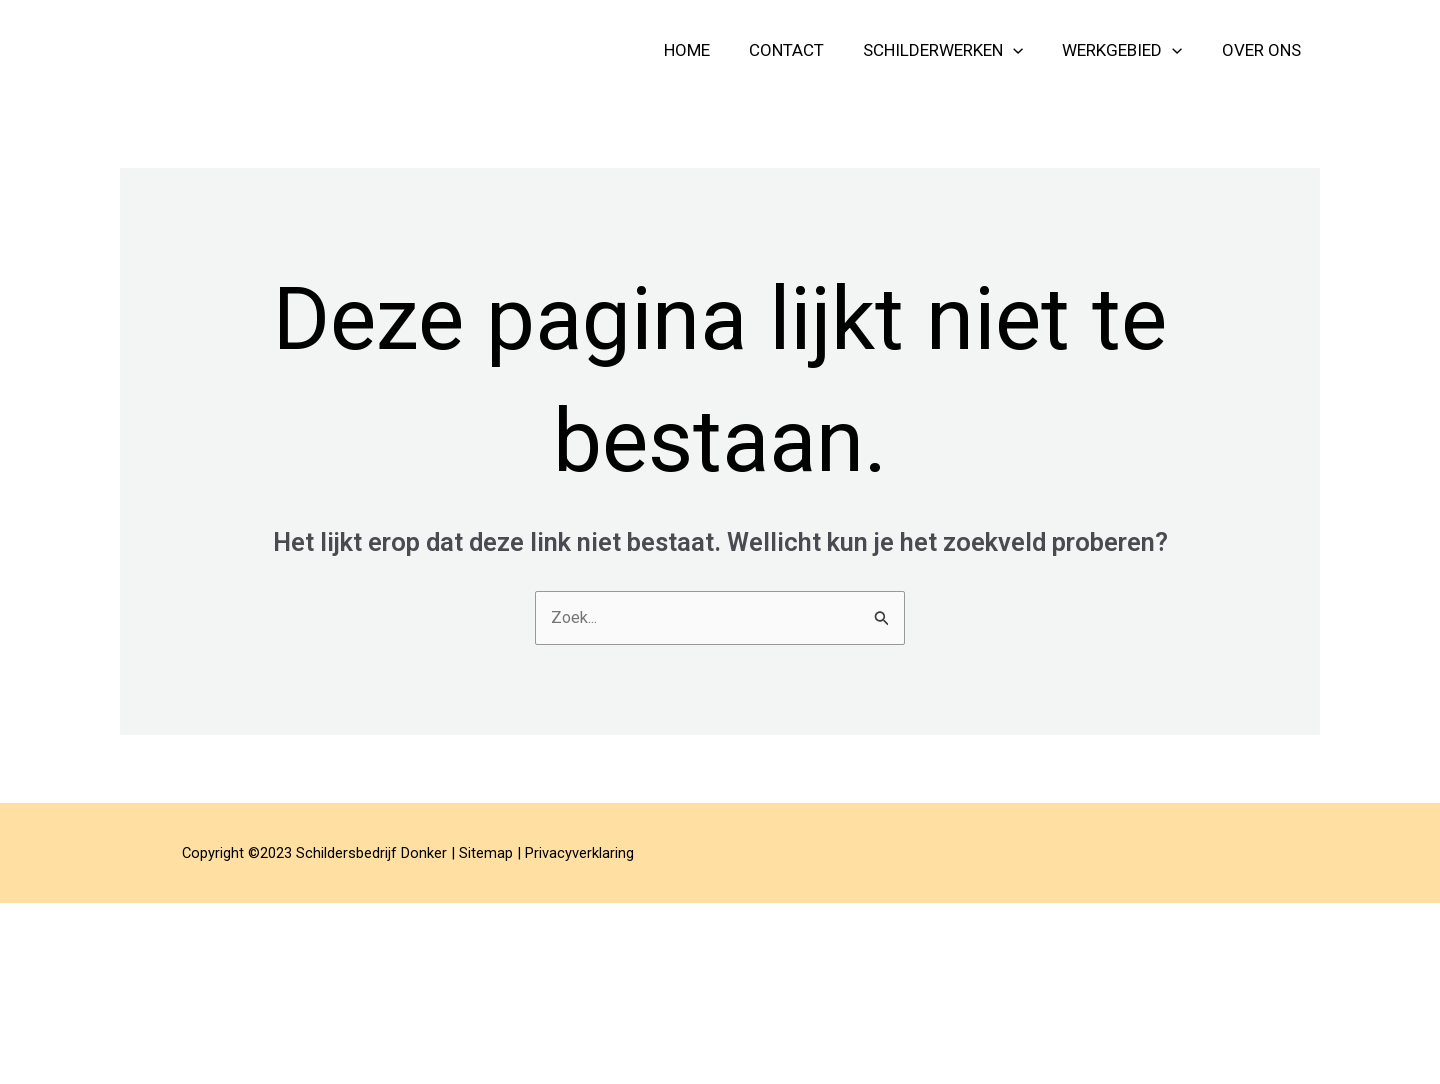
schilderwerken (956, 50)
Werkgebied (1130, 50)
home (710, 50)
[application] (1026, 50)
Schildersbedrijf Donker (303, 49)
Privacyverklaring (579, 854)
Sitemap (486, 854)
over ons (1263, 50)
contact (804, 50)
